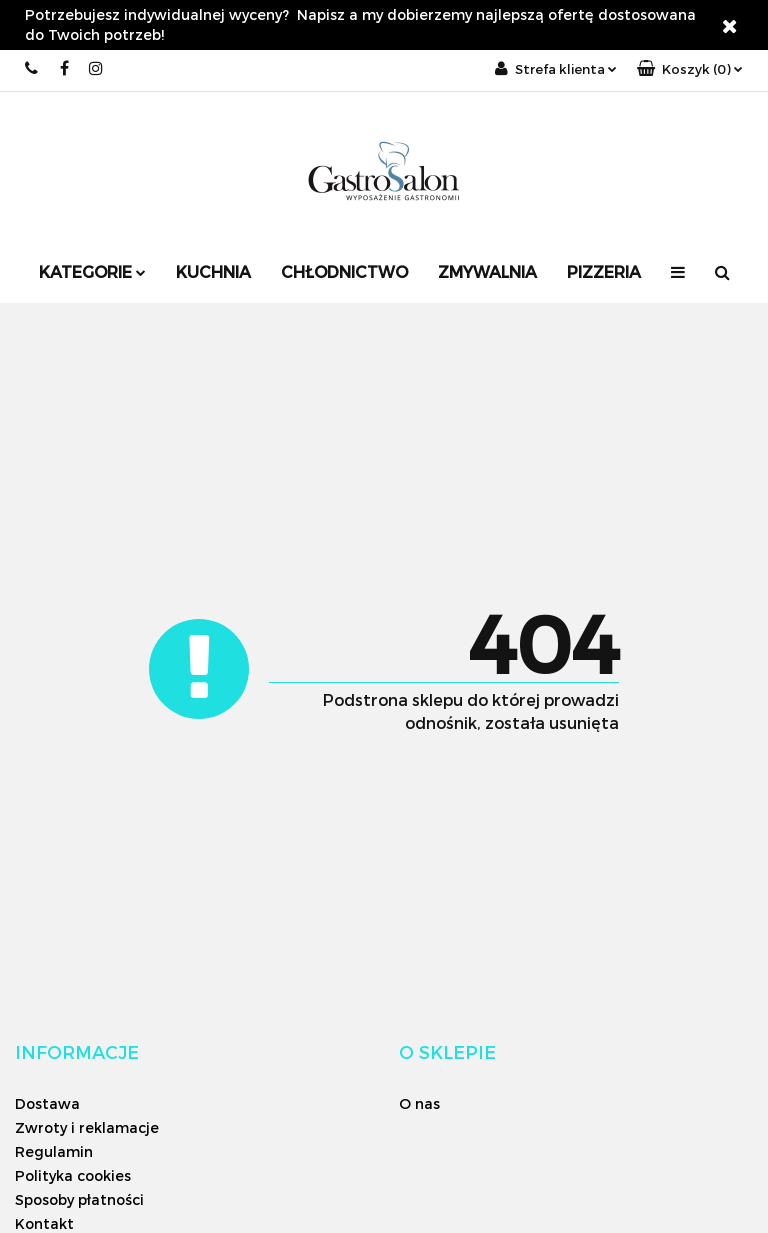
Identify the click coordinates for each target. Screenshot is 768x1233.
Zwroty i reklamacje (87, 1127)
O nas (419, 1103)
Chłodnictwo (344, 271)
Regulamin (54, 1151)
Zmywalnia (487, 271)
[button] (690, 69)
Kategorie (92, 271)
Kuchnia (213, 271)
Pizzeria (604, 271)
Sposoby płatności (79, 1199)
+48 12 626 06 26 (32, 68)
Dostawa (47, 1103)
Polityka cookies (73, 1175)
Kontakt (44, 1223)
